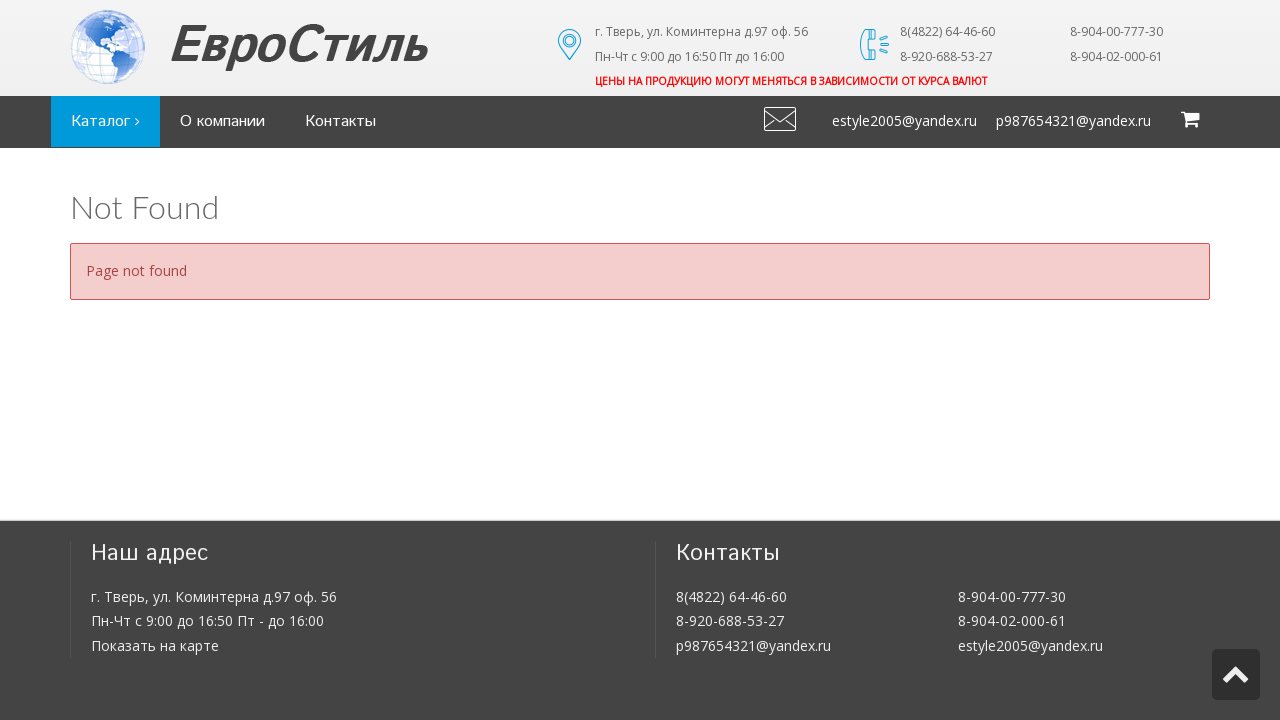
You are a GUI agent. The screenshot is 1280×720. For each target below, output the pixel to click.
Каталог (105, 121)
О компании (222, 121)
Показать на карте (155, 645)
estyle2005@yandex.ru (904, 120)
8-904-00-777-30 (1012, 596)
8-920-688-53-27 (730, 620)
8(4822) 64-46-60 (731, 596)
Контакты (340, 121)
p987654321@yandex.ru (1073, 120)
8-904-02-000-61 (1012, 620)
